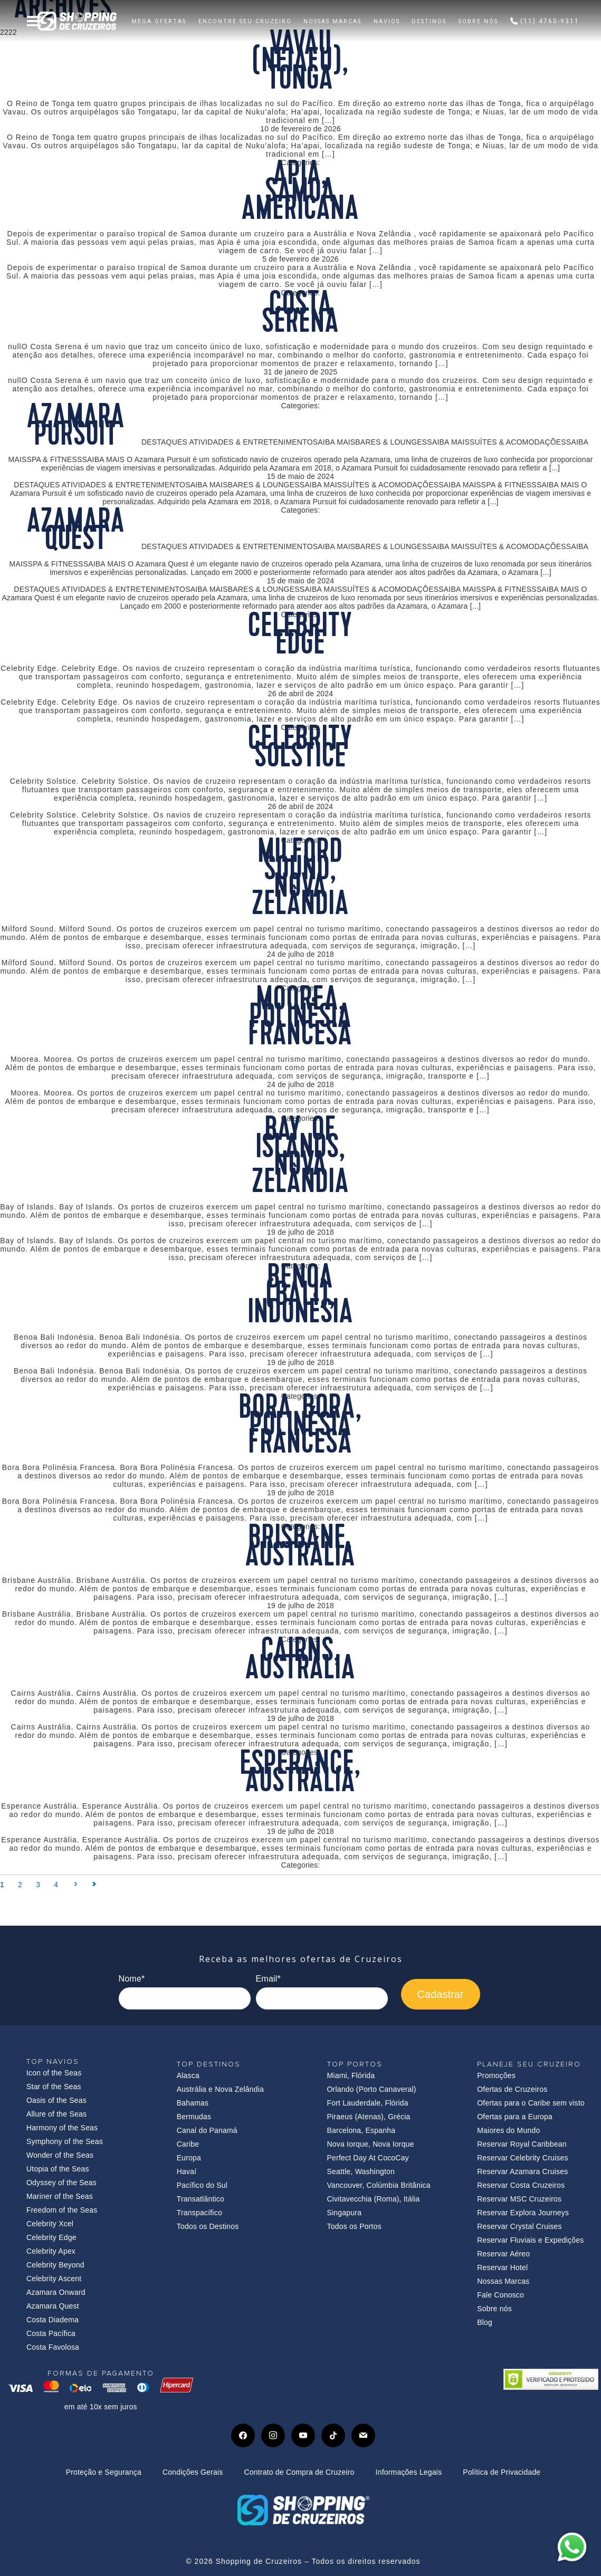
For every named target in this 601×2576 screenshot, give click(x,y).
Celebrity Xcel (49, 2223)
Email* (268, 1978)
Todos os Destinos (208, 2226)
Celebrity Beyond (55, 2265)
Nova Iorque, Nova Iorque (370, 2144)
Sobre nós (494, 2308)
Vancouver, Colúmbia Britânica (379, 2185)
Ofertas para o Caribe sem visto (531, 2103)
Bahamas (193, 2103)
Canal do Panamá (207, 2130)
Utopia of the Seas (57, 2169)
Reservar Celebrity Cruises (522, 2158)
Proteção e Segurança (103, 2472)
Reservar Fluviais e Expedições (530, 2240)
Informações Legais (409, 2472)
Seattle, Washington (361, 2171)
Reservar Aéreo (503, 2254)
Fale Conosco (500, 2295)
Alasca (188, 2075)
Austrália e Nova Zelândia (220, 2089)
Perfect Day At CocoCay (368, 2158)
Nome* (132, 1978)
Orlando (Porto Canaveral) (371, 2089)
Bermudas (194, 2116)
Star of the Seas (53, 2086)
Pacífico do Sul (202, 2185)
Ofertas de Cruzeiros (512, 2089)
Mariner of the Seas (59, 2196)
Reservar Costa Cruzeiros (521, 2185)
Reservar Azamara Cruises (522, 2171)
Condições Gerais (193, 2472)
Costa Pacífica (50, 2333)
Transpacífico (199, 2212)
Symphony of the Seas (64, 2141)
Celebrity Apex (50, 2251)
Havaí (187, 2171)
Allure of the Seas (56, 2114)
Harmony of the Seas (62, 2127)
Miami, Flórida (351, 2075)
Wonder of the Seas (59, 2155)
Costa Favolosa (52, 2347)
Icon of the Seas (53, 2073)
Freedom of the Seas (62, 2210)
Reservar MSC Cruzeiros (519, 2199)
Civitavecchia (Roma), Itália (373, 2199)
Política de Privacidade (501, 2472)
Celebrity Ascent (53, 2278)
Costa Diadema (52, 2319)
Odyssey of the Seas (61, 2182)
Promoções (496, 2075)
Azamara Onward (55, 2292)
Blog (484, 2322)
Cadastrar (440, 1994)
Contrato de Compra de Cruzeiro (299, 2472)
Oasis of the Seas (56, 2100)
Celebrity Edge (51, 2237)
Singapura (344, 2212)
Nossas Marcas (503, 2281)
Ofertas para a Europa (514, 2116)
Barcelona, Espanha (361, 2130)
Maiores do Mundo (508, 2130)
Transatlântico (200, 2199)
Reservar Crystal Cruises (519, 2226)
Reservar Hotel (502, 2267)
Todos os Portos (354, 2226)
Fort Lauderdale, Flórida (367, 2103)
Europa (189, 2158)
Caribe (188, 2144)
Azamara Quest (52, 2306)
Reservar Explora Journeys (523, 2212)
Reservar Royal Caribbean (522, 2144)
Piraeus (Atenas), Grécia (369, 2116)
